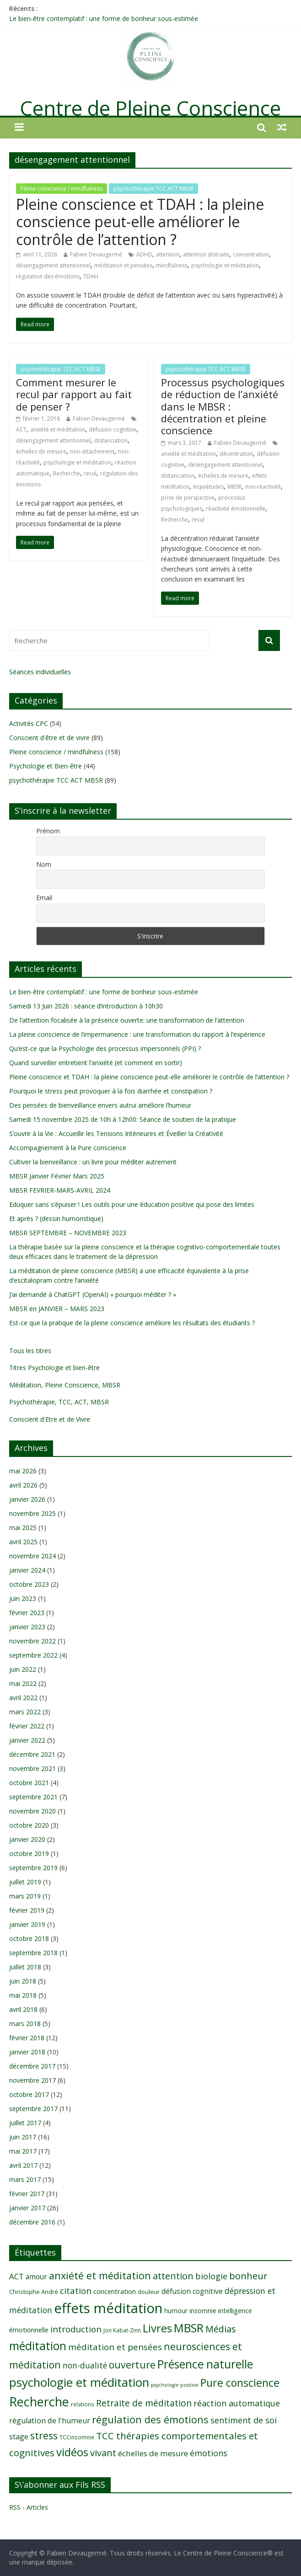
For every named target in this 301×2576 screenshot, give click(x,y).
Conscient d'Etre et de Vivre (49, 1419)
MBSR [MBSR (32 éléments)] (189, 2328)
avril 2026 (23, 1485)
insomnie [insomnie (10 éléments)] (202, 2310)
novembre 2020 (32, 1811)
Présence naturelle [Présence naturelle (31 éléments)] (205, 2364)
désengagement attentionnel (53, 265)
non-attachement (92, 451)
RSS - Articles (28, 2507)
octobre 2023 (29, 1584)
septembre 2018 (33, 1952)
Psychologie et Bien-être (45, 766)
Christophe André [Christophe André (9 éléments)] (33, 2292)
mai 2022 (23, 1683)
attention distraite (206, 254)
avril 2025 (23, 1541)
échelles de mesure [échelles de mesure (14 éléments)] (153, 2453)
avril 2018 (23, 2009)
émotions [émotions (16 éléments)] (208, 2453)
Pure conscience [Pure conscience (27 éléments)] (240, 2382)
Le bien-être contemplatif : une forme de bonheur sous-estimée (103, 18)
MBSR (234, 487)
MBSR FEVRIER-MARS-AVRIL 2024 (59, 1190)
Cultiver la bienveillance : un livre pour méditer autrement (93, 1161)
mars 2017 (25, 2179)
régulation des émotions (48, 276)
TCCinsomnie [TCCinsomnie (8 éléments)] (76, 2437)
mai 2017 (23, 2151)
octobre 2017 (29, 2094)
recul (90, 473)
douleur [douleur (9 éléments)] (149, 2292)
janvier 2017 (27, 2207)
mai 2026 (23, 1471)
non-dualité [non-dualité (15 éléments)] (85, 2365)
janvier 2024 (27, 1570)
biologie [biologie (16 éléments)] (211, 2276)
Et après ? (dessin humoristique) (56, 1218)
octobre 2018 (29, 1938)
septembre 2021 (33, 1796)
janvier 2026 (27, 1499)
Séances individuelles (40, 671)
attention (167, 254)
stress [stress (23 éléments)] (44, 2435)
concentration (251, 254)
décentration (236, 454)
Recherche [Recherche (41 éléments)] (39, 2401)
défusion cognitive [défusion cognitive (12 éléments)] (192, 2291)
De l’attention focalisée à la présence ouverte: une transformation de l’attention (126, 1020)
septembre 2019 (33, 1867)
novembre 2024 (32, 1556)
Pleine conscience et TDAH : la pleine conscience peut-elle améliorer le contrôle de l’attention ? (140, 221)
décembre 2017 (32, 2066)
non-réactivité (263, 487)
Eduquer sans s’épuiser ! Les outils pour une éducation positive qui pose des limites (131, 1204)
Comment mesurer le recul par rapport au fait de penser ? (74, 394)
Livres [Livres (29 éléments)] (157, 2328)
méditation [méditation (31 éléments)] (37, 2345)
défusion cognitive (112, 429)
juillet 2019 (25, 1881)
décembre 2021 (32, 1754)
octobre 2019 (29, 1853)
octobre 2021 (29, 1782)
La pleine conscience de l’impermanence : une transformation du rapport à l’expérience (137, 1034)
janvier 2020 (27, 1839)
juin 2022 (22, 1669)
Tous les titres (30, 1350)
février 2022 (26, 1726)
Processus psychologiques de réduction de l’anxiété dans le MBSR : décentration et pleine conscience (223, 406)
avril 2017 (23, 2165)
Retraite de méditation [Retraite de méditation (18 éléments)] (144, 2403)
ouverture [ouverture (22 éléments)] (132, 2364)
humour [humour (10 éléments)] (176, 2310)
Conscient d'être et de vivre (49, 737)
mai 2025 (23, 1527)
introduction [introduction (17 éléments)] (76, 2329)
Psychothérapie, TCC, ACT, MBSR (59, 1401)
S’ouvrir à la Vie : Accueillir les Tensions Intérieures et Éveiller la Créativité (116, 1133)
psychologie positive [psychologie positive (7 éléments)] (175, 2385)
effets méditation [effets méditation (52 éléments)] (108, 2308)
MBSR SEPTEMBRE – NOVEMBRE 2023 (67, 1232)
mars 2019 (25, 1896)
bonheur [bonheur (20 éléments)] (248, 2275)
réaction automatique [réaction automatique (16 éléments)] (237, 2403)
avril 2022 (23, 1697)
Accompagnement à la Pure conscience (67, 1147)
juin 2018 (22, 1981)
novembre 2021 (32, 1768)
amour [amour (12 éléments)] (36, 2277)
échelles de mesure (41, 451)
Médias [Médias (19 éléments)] (220, 2329)
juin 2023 (22, 1598)
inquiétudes (208, 487)
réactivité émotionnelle (235, 508)
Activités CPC (28, 723)
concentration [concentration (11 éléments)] (114, 2291)
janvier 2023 (27, 1626)
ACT (21, 429)
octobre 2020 (29, 1825)
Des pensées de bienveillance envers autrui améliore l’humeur (100, 1105)
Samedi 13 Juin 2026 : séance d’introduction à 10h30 (86, 1006)
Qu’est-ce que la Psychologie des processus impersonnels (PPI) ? (105, 1048)
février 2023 (26, 1612)
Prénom (48, 831)
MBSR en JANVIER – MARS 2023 (56, 1308)
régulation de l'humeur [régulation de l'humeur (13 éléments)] (49, 2421)
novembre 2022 (32, 1641)
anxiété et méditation (57, 429)
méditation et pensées (123, 265)
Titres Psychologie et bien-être (54, 1367)
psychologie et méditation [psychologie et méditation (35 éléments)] (79, 2382)
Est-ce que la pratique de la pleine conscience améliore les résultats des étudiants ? (132, 1322)
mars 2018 (25, 2023)
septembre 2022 (33, 1655)
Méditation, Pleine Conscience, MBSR (64, 1385)
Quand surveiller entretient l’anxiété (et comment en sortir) (95, 1062)
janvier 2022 (27, 1740)
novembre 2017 (32, 2080)
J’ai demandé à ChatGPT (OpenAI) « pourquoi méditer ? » (92, 1294)
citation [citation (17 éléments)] (75, 2291)
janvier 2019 (27, 1924)
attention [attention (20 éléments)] (173, 2275)
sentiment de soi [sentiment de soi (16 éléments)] (243, 2420)
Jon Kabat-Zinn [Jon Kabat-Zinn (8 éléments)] (122, 2330)
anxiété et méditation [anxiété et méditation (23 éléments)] (100, 2275)
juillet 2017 (25, 2122)
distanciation (111, 440)
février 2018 (26, 2037)
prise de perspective (188, 497)
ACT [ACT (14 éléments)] (16, 2276)
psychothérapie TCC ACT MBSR (153, 188)
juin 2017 (22, 2137)
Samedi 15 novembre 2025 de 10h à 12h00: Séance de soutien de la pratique (122, 1119)
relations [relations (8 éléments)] (82, 2404)
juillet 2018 (25, 1967)
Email (44, 897)
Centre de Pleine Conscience (150, 108)
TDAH (90, 276)
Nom (43, 864)
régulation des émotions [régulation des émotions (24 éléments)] (150, 2419)
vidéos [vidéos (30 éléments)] (72, 2451)
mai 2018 (23, 1995)
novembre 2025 (32, 1513)
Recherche (66, 473)
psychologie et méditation (225, 265)
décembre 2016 (32, 2222)
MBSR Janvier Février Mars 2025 (56, 1176)
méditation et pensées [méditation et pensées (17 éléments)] (115, 2347)
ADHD (144, 254)
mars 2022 (25, 1711)
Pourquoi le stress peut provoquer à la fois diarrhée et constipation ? (110, 1091)
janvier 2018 (27, 2052)
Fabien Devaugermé (96, 254)
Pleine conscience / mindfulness (61, 188)
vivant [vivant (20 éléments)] (103, 2452)
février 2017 (26, 2193)
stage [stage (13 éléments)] (18, 2437)
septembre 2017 (33, 2108)
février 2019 (26, 1910)
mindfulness (172, 265)
